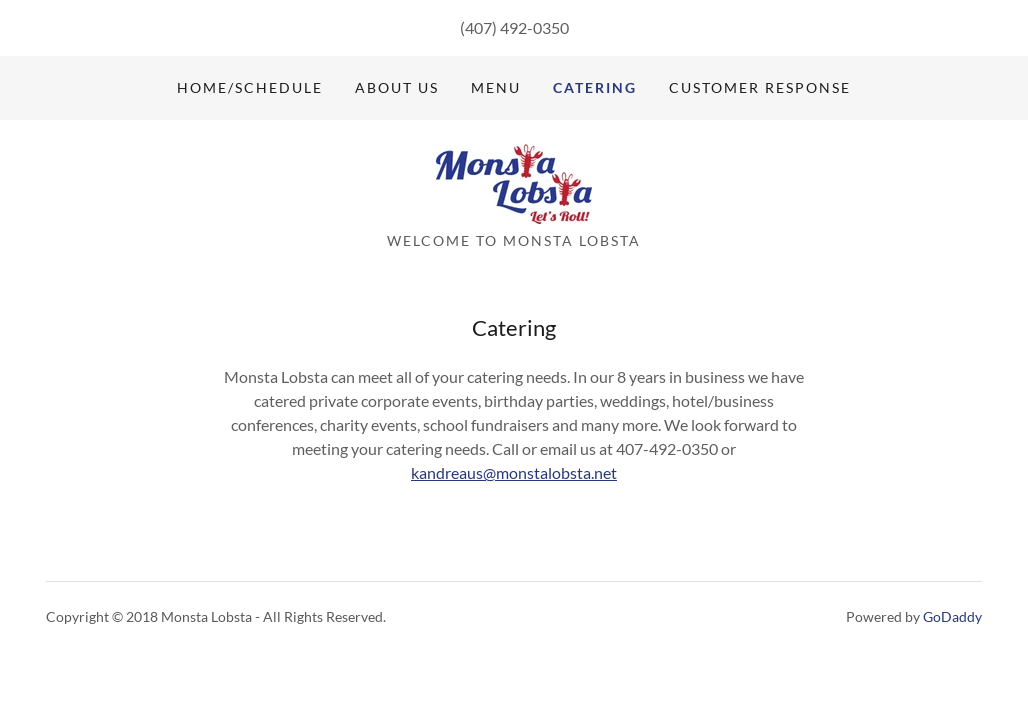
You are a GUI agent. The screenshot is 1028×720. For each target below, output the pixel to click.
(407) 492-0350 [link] (514, 27)
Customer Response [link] (760, 87)
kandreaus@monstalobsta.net (514, 472)
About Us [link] (397, 87)
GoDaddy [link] (952, 616)
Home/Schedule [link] (250, 87)
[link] (514, 181)
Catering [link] (595, 87)
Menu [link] (496, 87)
